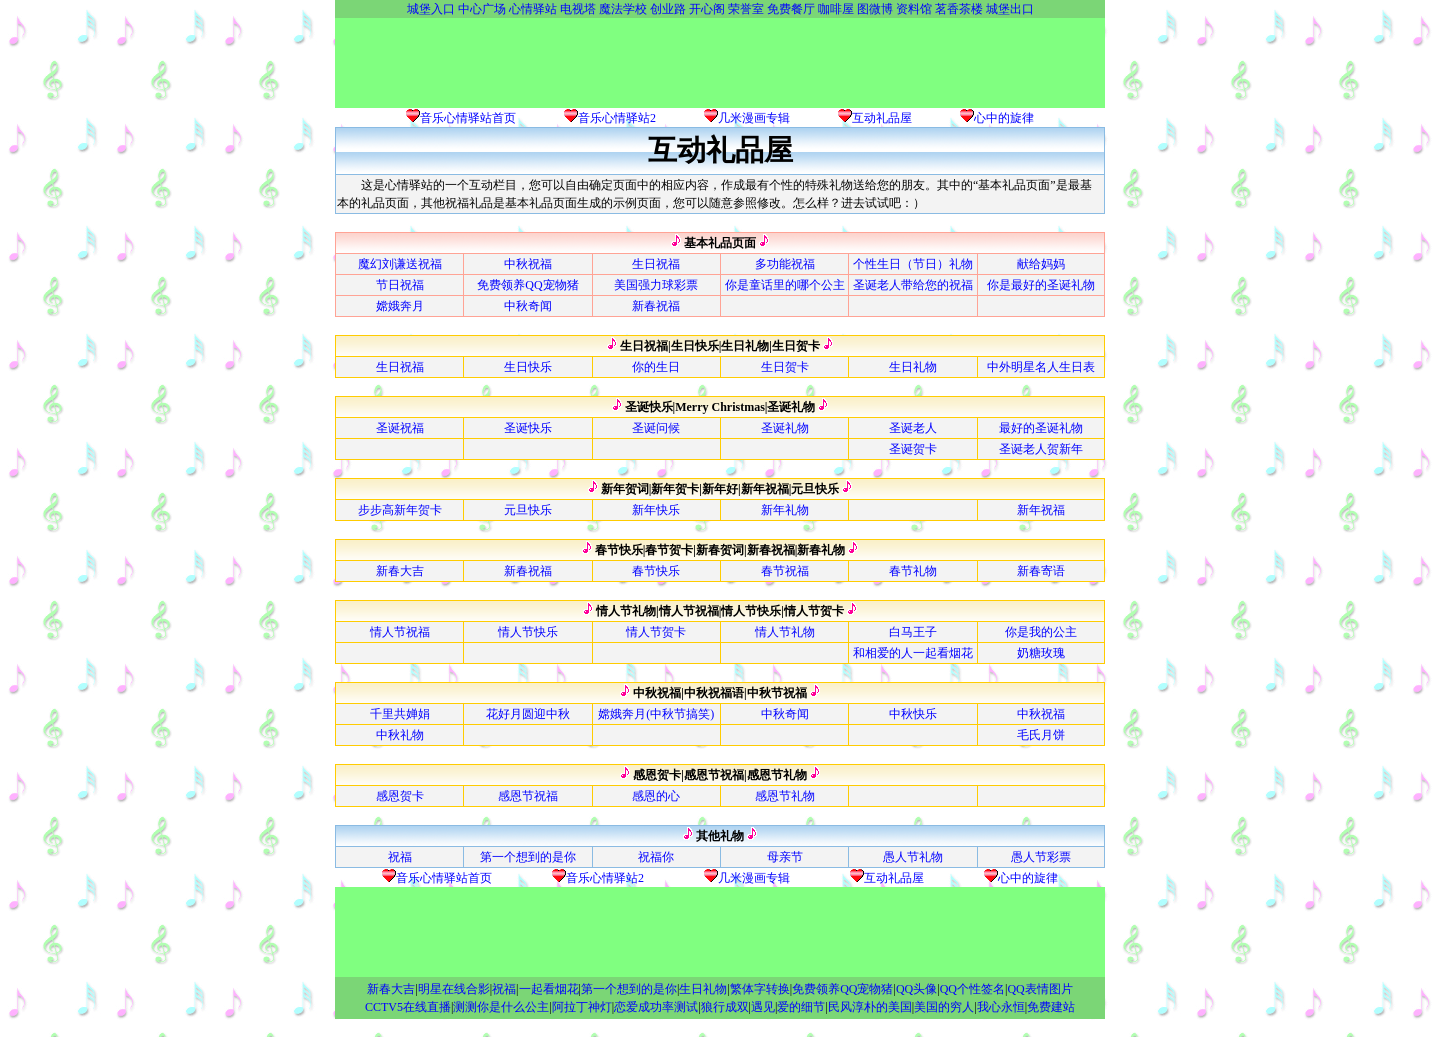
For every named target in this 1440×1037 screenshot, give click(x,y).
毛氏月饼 (1041, 735)
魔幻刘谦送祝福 (400, 264)
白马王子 (913, 632)
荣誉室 (746, 9)
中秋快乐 (913, 714)
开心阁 (707, 9)
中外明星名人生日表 (1041, 367)
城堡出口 (1010, 9)
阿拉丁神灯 (582, 1007)
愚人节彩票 (1041, 857)
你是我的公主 (1041, 632)
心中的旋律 (1004, 118)
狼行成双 (725, 1007)
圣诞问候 (656, 428)
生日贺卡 (785, 367)
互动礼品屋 (882, 118)
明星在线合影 (454, 989)
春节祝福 (785, 571)
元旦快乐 (528, 510)
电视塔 (578, 9)
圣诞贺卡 (913, 449)
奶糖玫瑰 (1041, 653)
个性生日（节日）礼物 (913, 264)
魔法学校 (623, 9)
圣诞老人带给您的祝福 (913, 285)
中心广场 (482, 9)
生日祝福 (656, 264)
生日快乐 (528, 367)
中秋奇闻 (528, 306)
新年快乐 (656, 510)
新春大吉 (400, 571)
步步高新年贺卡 (400, 510)
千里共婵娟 (400, 714)
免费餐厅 (791, 9)
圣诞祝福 (400, 428)
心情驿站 (533, 9)
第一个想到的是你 (528, 857)
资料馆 (914, 9)
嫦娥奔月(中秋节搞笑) (656, 714)
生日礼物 (913, 367)
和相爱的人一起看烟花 (913, 653)
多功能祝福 (785, 264)
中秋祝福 (528, 264)
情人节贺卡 (656, 632)
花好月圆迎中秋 (528, 714)
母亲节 (785, 857)
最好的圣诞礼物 (1041, 428)
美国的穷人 (944, 1007)
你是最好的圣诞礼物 (1041, 285)
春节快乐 (656, 571)
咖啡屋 (836, 9)
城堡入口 (431, 9)
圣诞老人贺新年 (1041, 449)
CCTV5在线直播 (408, 1007)
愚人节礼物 (913, 857)
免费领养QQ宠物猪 (527, 285)
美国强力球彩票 (656, 285)
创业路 (668, 9)
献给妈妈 (1041, 264)
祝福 (400, 857)
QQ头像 (916, 989)
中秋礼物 (400, 735)
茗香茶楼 (959, 9)
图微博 (875, 9)
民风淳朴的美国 (870, 1007)
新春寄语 (1041, 571)
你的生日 (656, 367)
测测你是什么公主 (501, 1007)
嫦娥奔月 (400, 306)
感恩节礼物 (785, 796)
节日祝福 (400, 285)
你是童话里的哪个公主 (785, 285)
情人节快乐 (528, 632)
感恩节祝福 (528, 796)
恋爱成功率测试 (656, 1007)
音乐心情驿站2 (617, 118)
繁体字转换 (760, 989)
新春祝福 (656, 306)
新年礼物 (785, 510)
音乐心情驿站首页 (468, 118)
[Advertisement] (720, 63)
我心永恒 (1001, 1007)
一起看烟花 (549, 989)
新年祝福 (1041, 510)
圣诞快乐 (528, 428)
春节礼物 (913, 571)
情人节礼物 (785, 632)
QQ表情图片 (1039, 989)
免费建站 (1051, 1007)
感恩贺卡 (400, 796)
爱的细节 (801, 1007)
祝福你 (656, 857)
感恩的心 (656, 796)
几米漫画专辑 (754, 118)
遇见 (763, 1007)
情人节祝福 (400, 632)
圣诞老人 (913, 428)
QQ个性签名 (972, 989)
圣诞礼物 (785, 428)
